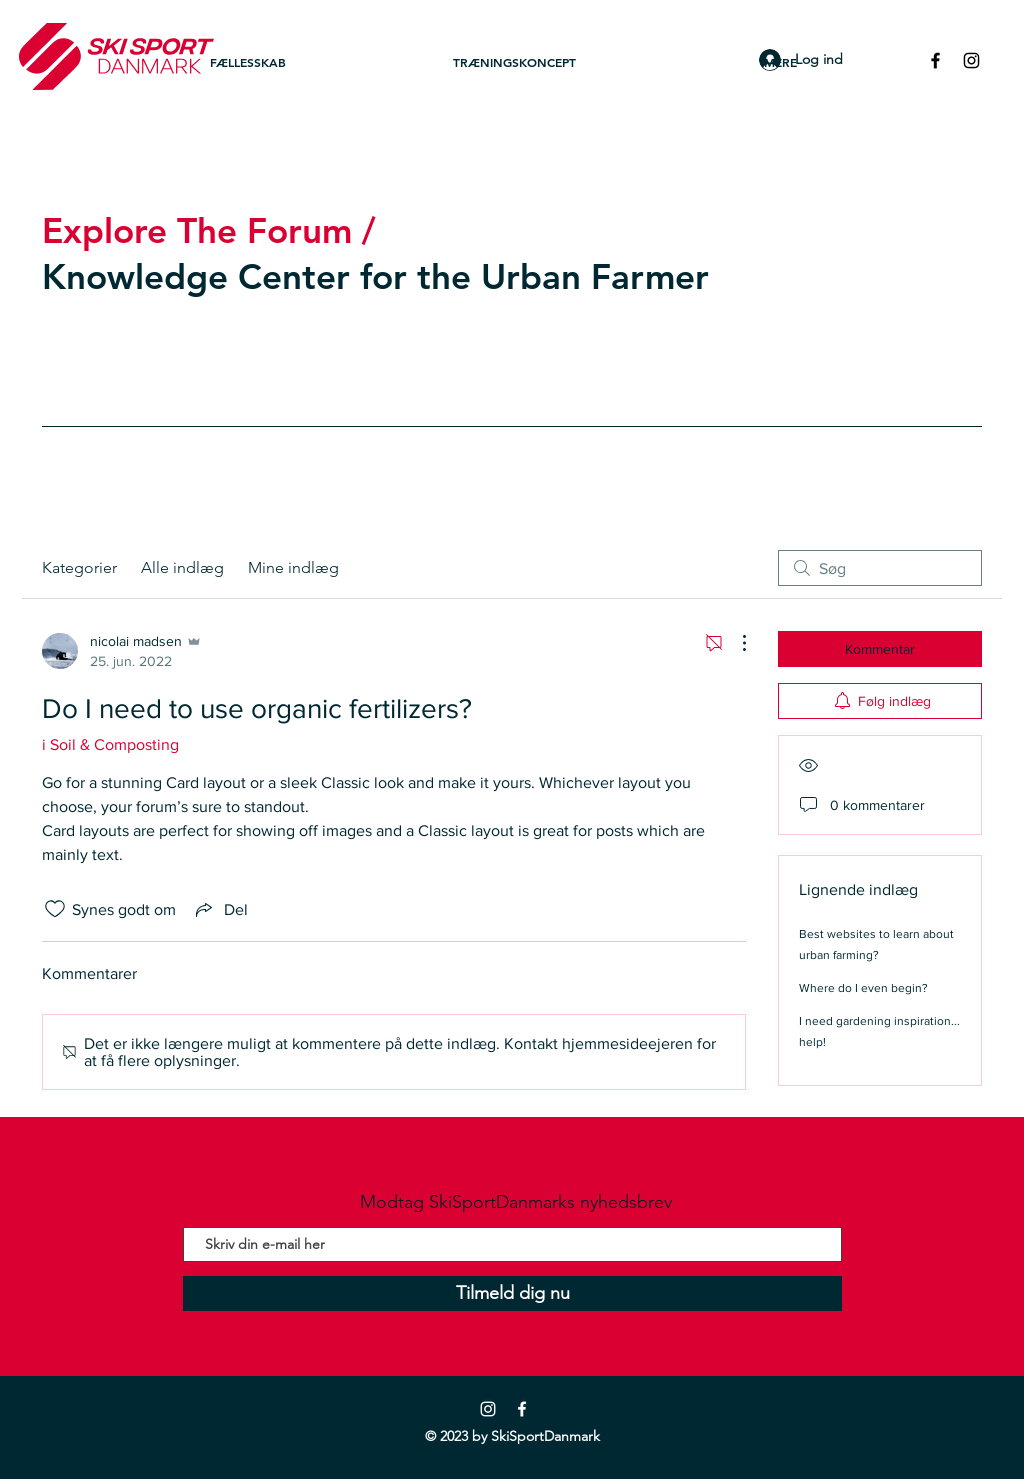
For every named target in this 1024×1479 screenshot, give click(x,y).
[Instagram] (488, 1409)
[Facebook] (522, 1409)
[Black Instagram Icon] (971, 60)
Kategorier (79, 567)
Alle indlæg (182, 567)
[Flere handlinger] (734, 643)
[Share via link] (220, 909)
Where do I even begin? (863, 988)
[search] (880, 568)
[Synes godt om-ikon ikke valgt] (55, 909)
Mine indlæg (293, 567)
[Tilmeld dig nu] (512, 1293)
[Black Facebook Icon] (935, 60)
